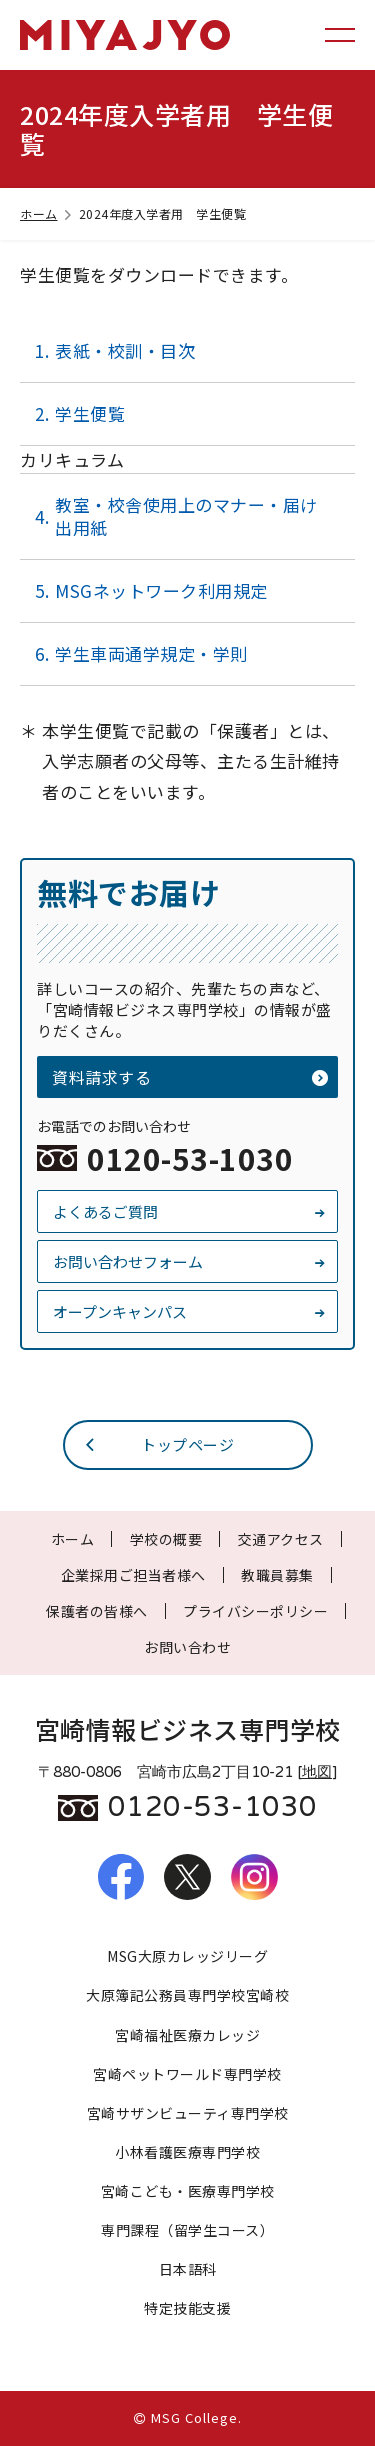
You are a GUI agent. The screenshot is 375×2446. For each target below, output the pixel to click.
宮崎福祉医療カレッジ (187, 2035)
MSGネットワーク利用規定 (161, 590)
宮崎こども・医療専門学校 (188, 2191)
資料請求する (190, 1077)
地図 (317, 1772)
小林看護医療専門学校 (187, 2152)
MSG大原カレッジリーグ (187, 1956)
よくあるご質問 (190, 1211)
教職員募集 (277, 1575)
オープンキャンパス (190, 1311)
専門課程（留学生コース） (187, 2230)
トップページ (159, 1444)
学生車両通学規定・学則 (151, 653)
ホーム (47, 213)
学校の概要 (166, 1539)
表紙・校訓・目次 (125, 350)
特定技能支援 (187, 2308)
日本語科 (188, 2269)
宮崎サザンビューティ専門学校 (188, 2113)
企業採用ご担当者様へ (133, 1575)
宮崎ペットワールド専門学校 (187, 2074)
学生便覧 (90, 413)
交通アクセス (281, 1539)
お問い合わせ (187, 1647)
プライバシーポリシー (255, 1611)
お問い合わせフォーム (190, 1261)
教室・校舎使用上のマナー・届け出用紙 (186, 515)
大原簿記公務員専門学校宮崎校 (187, 1995)
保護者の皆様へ (97, 1611)
